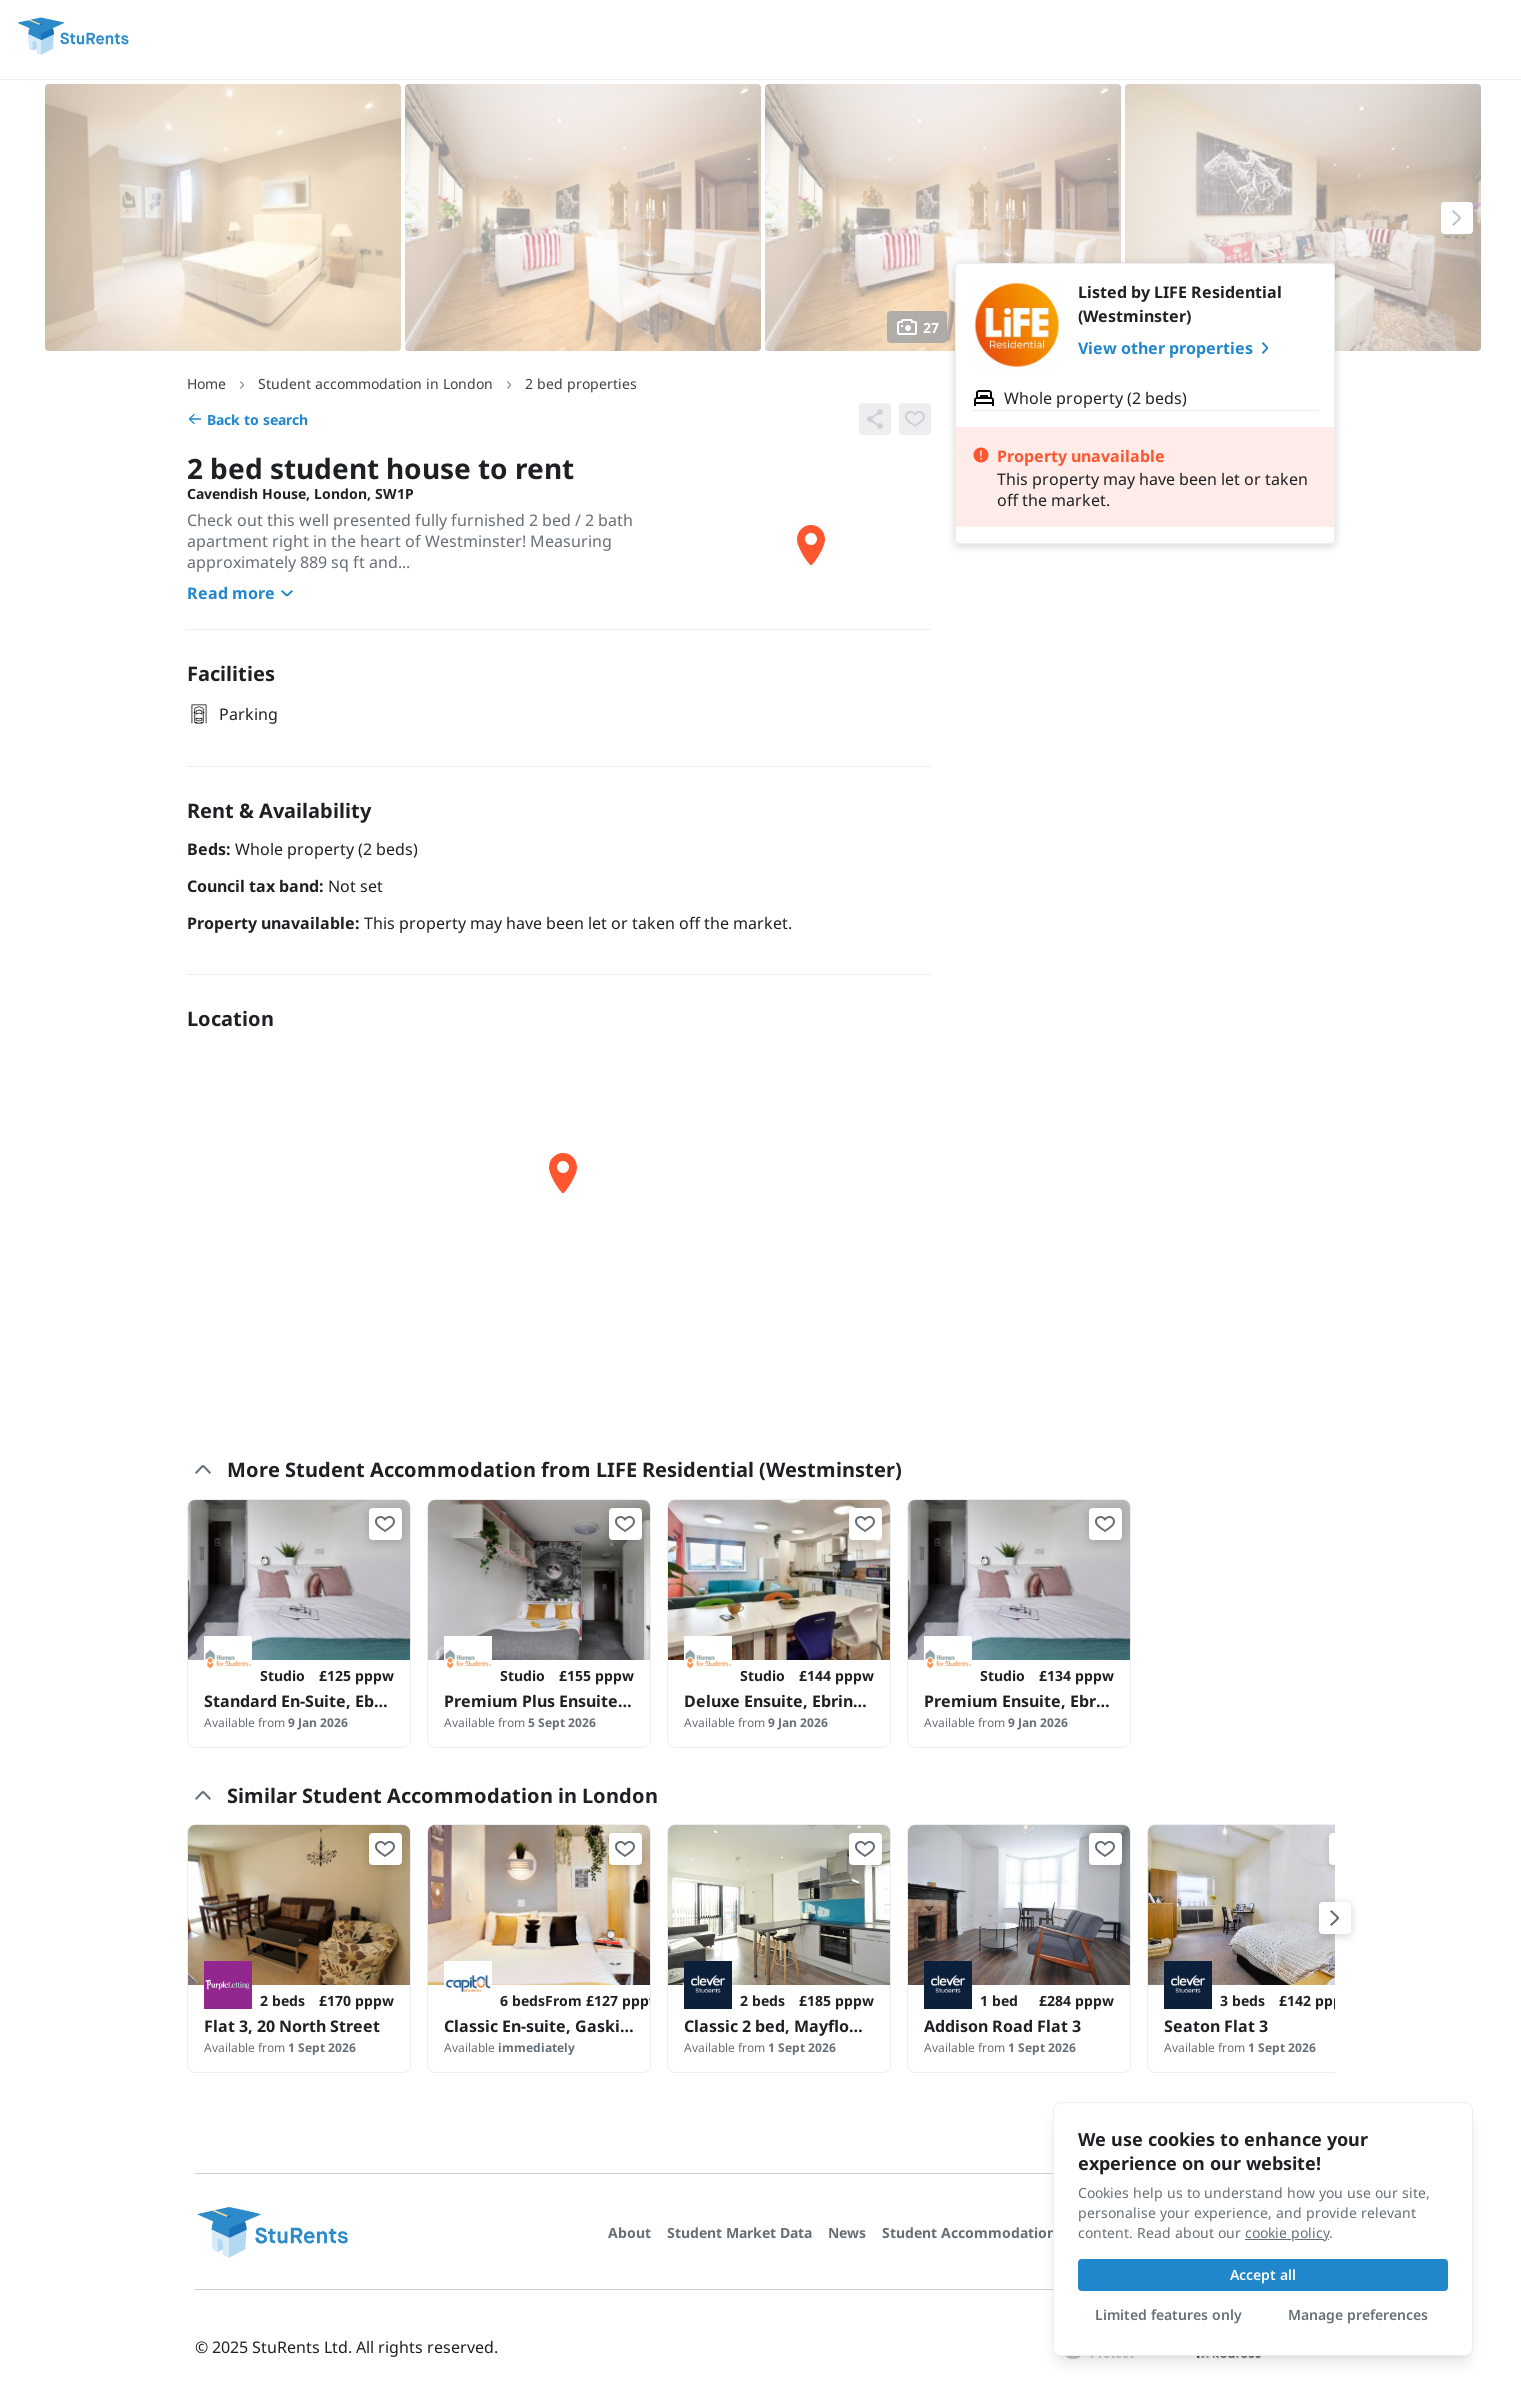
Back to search (247, 419)
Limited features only (1168, 2314)
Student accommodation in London (375, 383)
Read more (243, 593)
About (629, 2232)
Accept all (1263, 2274)
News (847, 2232)
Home (206, 383)
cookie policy (1287, 2232)
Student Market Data (739, 2232)
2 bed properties (581, 383)
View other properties (1177, 348)
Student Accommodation (969, 2232)
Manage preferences (1358, 2314)
